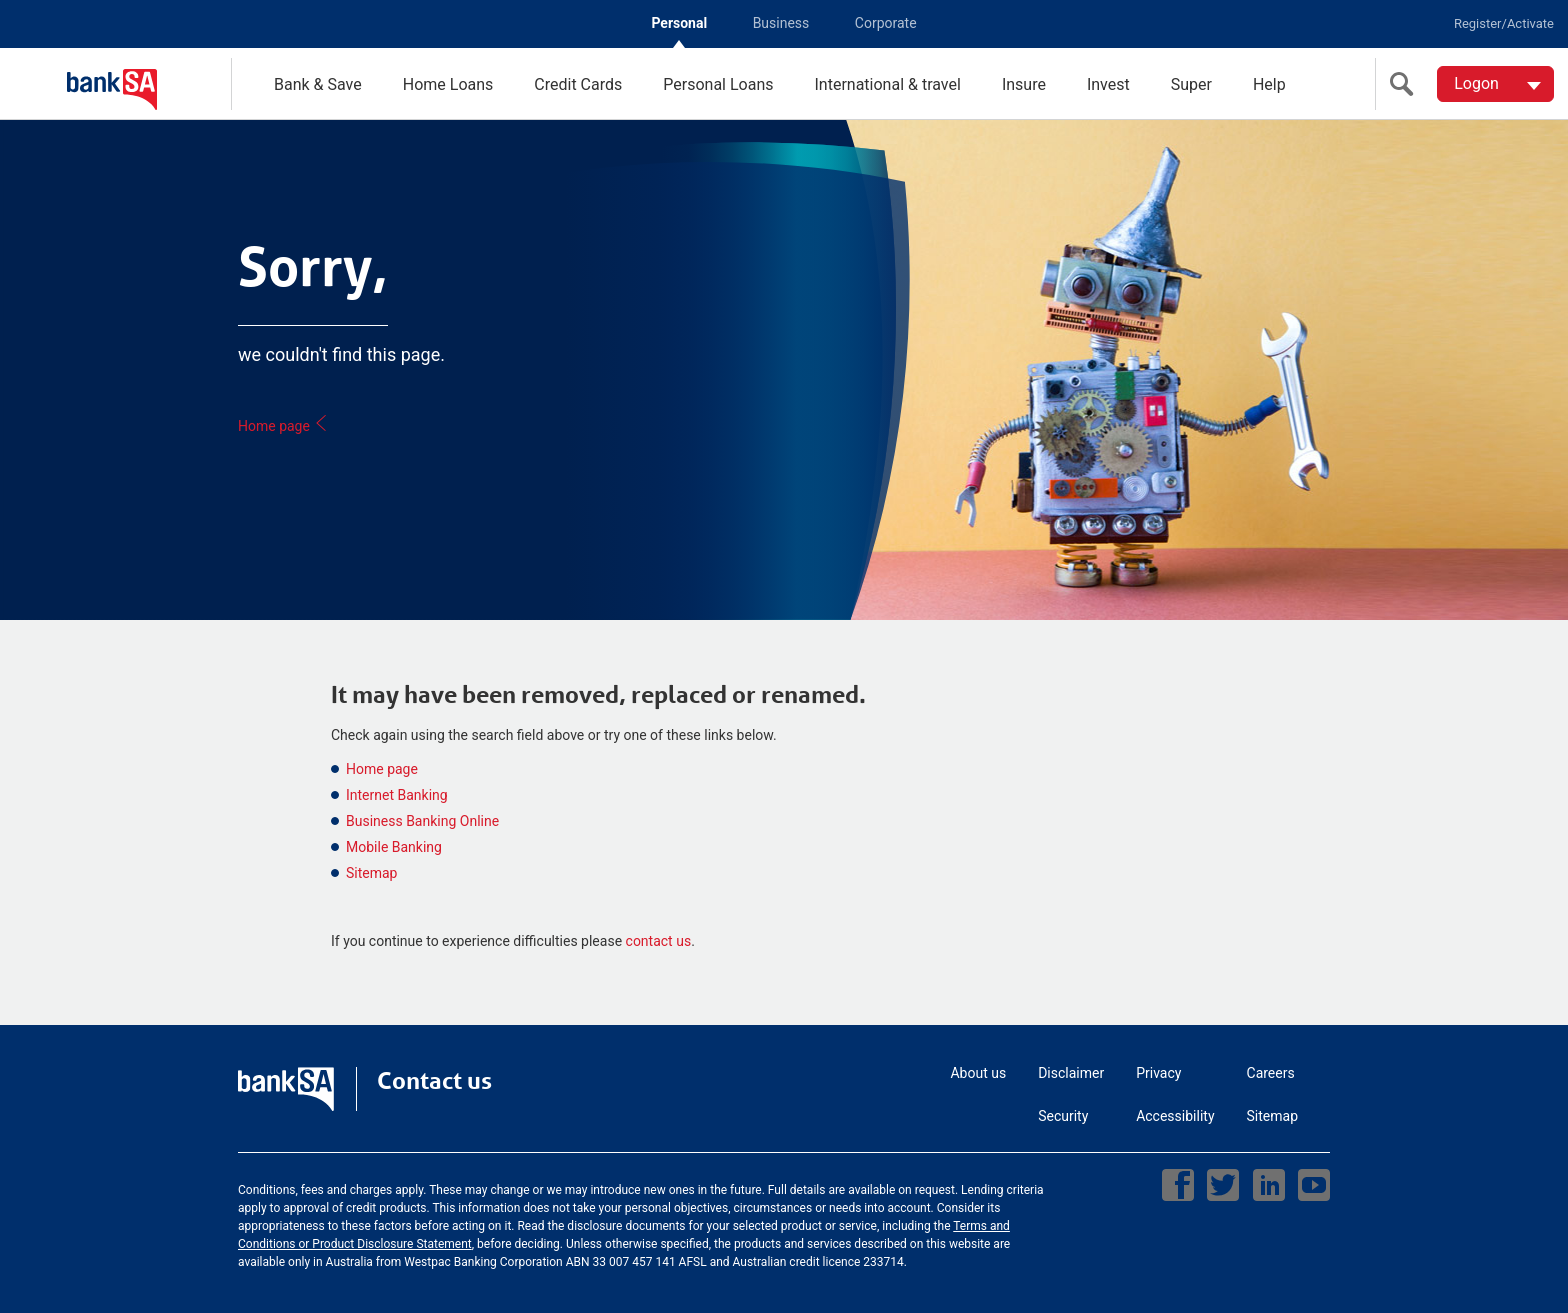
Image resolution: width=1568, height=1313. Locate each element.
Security (1063, 1116)
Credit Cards (578, 84)
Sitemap (371, 873)
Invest (1108, 84)
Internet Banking (397, 795)
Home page (283, 426)
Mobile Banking (394, 847)
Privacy (1158, 1073)
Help (1269, 84)
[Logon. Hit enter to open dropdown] (1495, 84)
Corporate (886, 23)
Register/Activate (1504, 23)
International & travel (887, 84)
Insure (1024, 84)
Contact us (434, 1081)
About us (978, 1073)
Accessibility (1175, 1116)
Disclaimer (1071, 1073)
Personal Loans (718, 84)
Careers (1271, 1073)
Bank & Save (318, 84)
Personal (679, 23)
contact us (659, 941)
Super (1191, 84)
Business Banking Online (422, 821)
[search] (1406, 84)
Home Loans (448, 84)
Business (781, 23)
